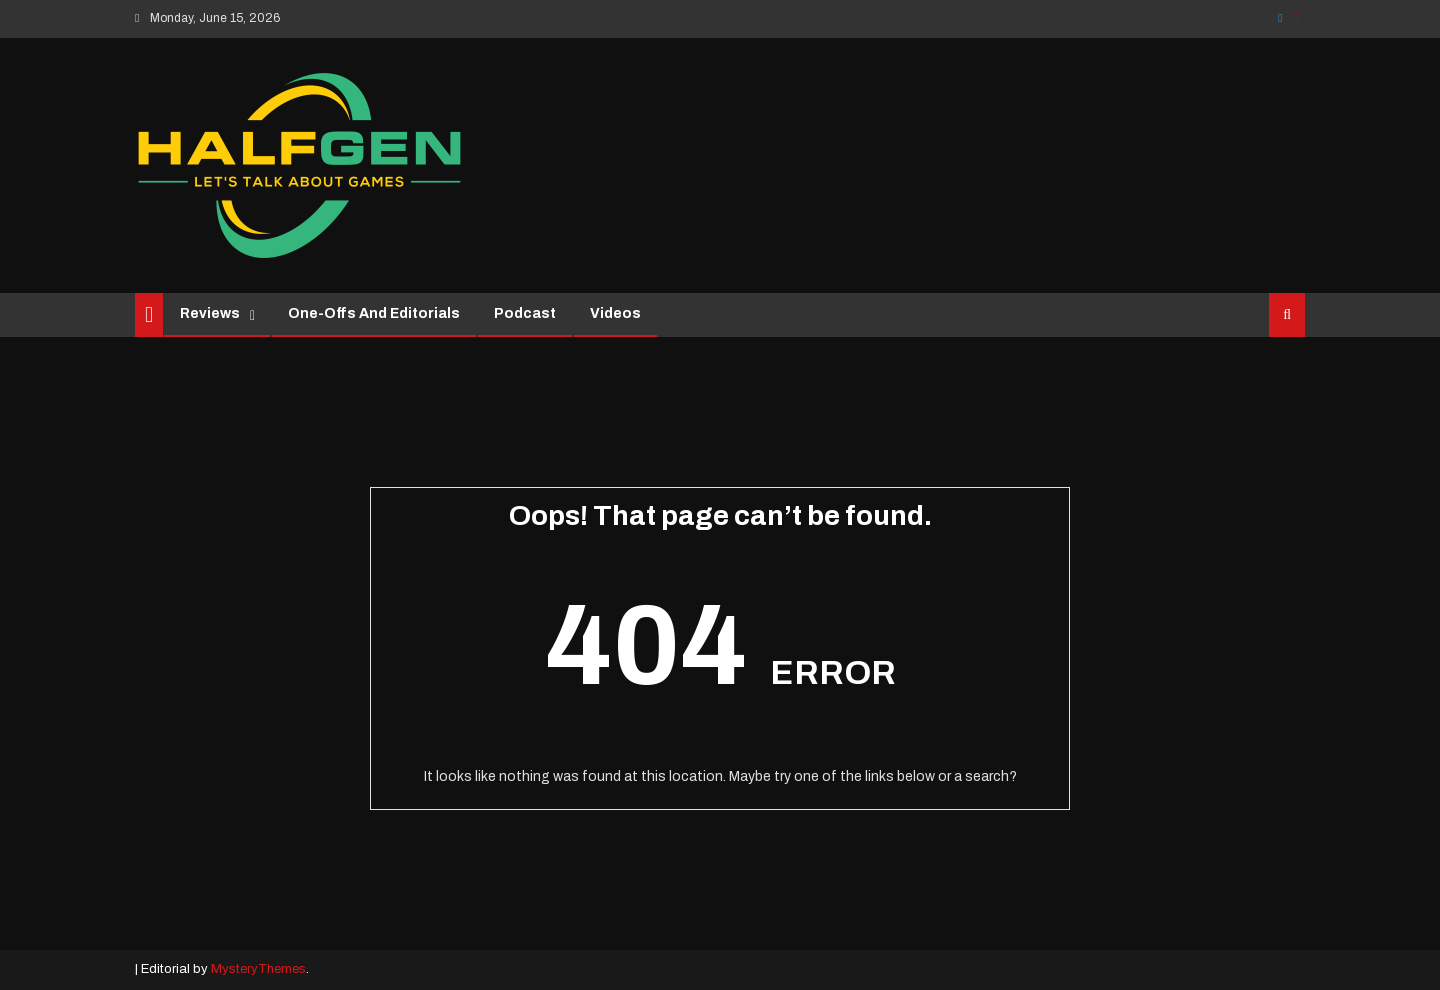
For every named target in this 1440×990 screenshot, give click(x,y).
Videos (615, 313)
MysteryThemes (258, 969)
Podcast (525, 313)
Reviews (210, 313)
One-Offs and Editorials (374, 313)
